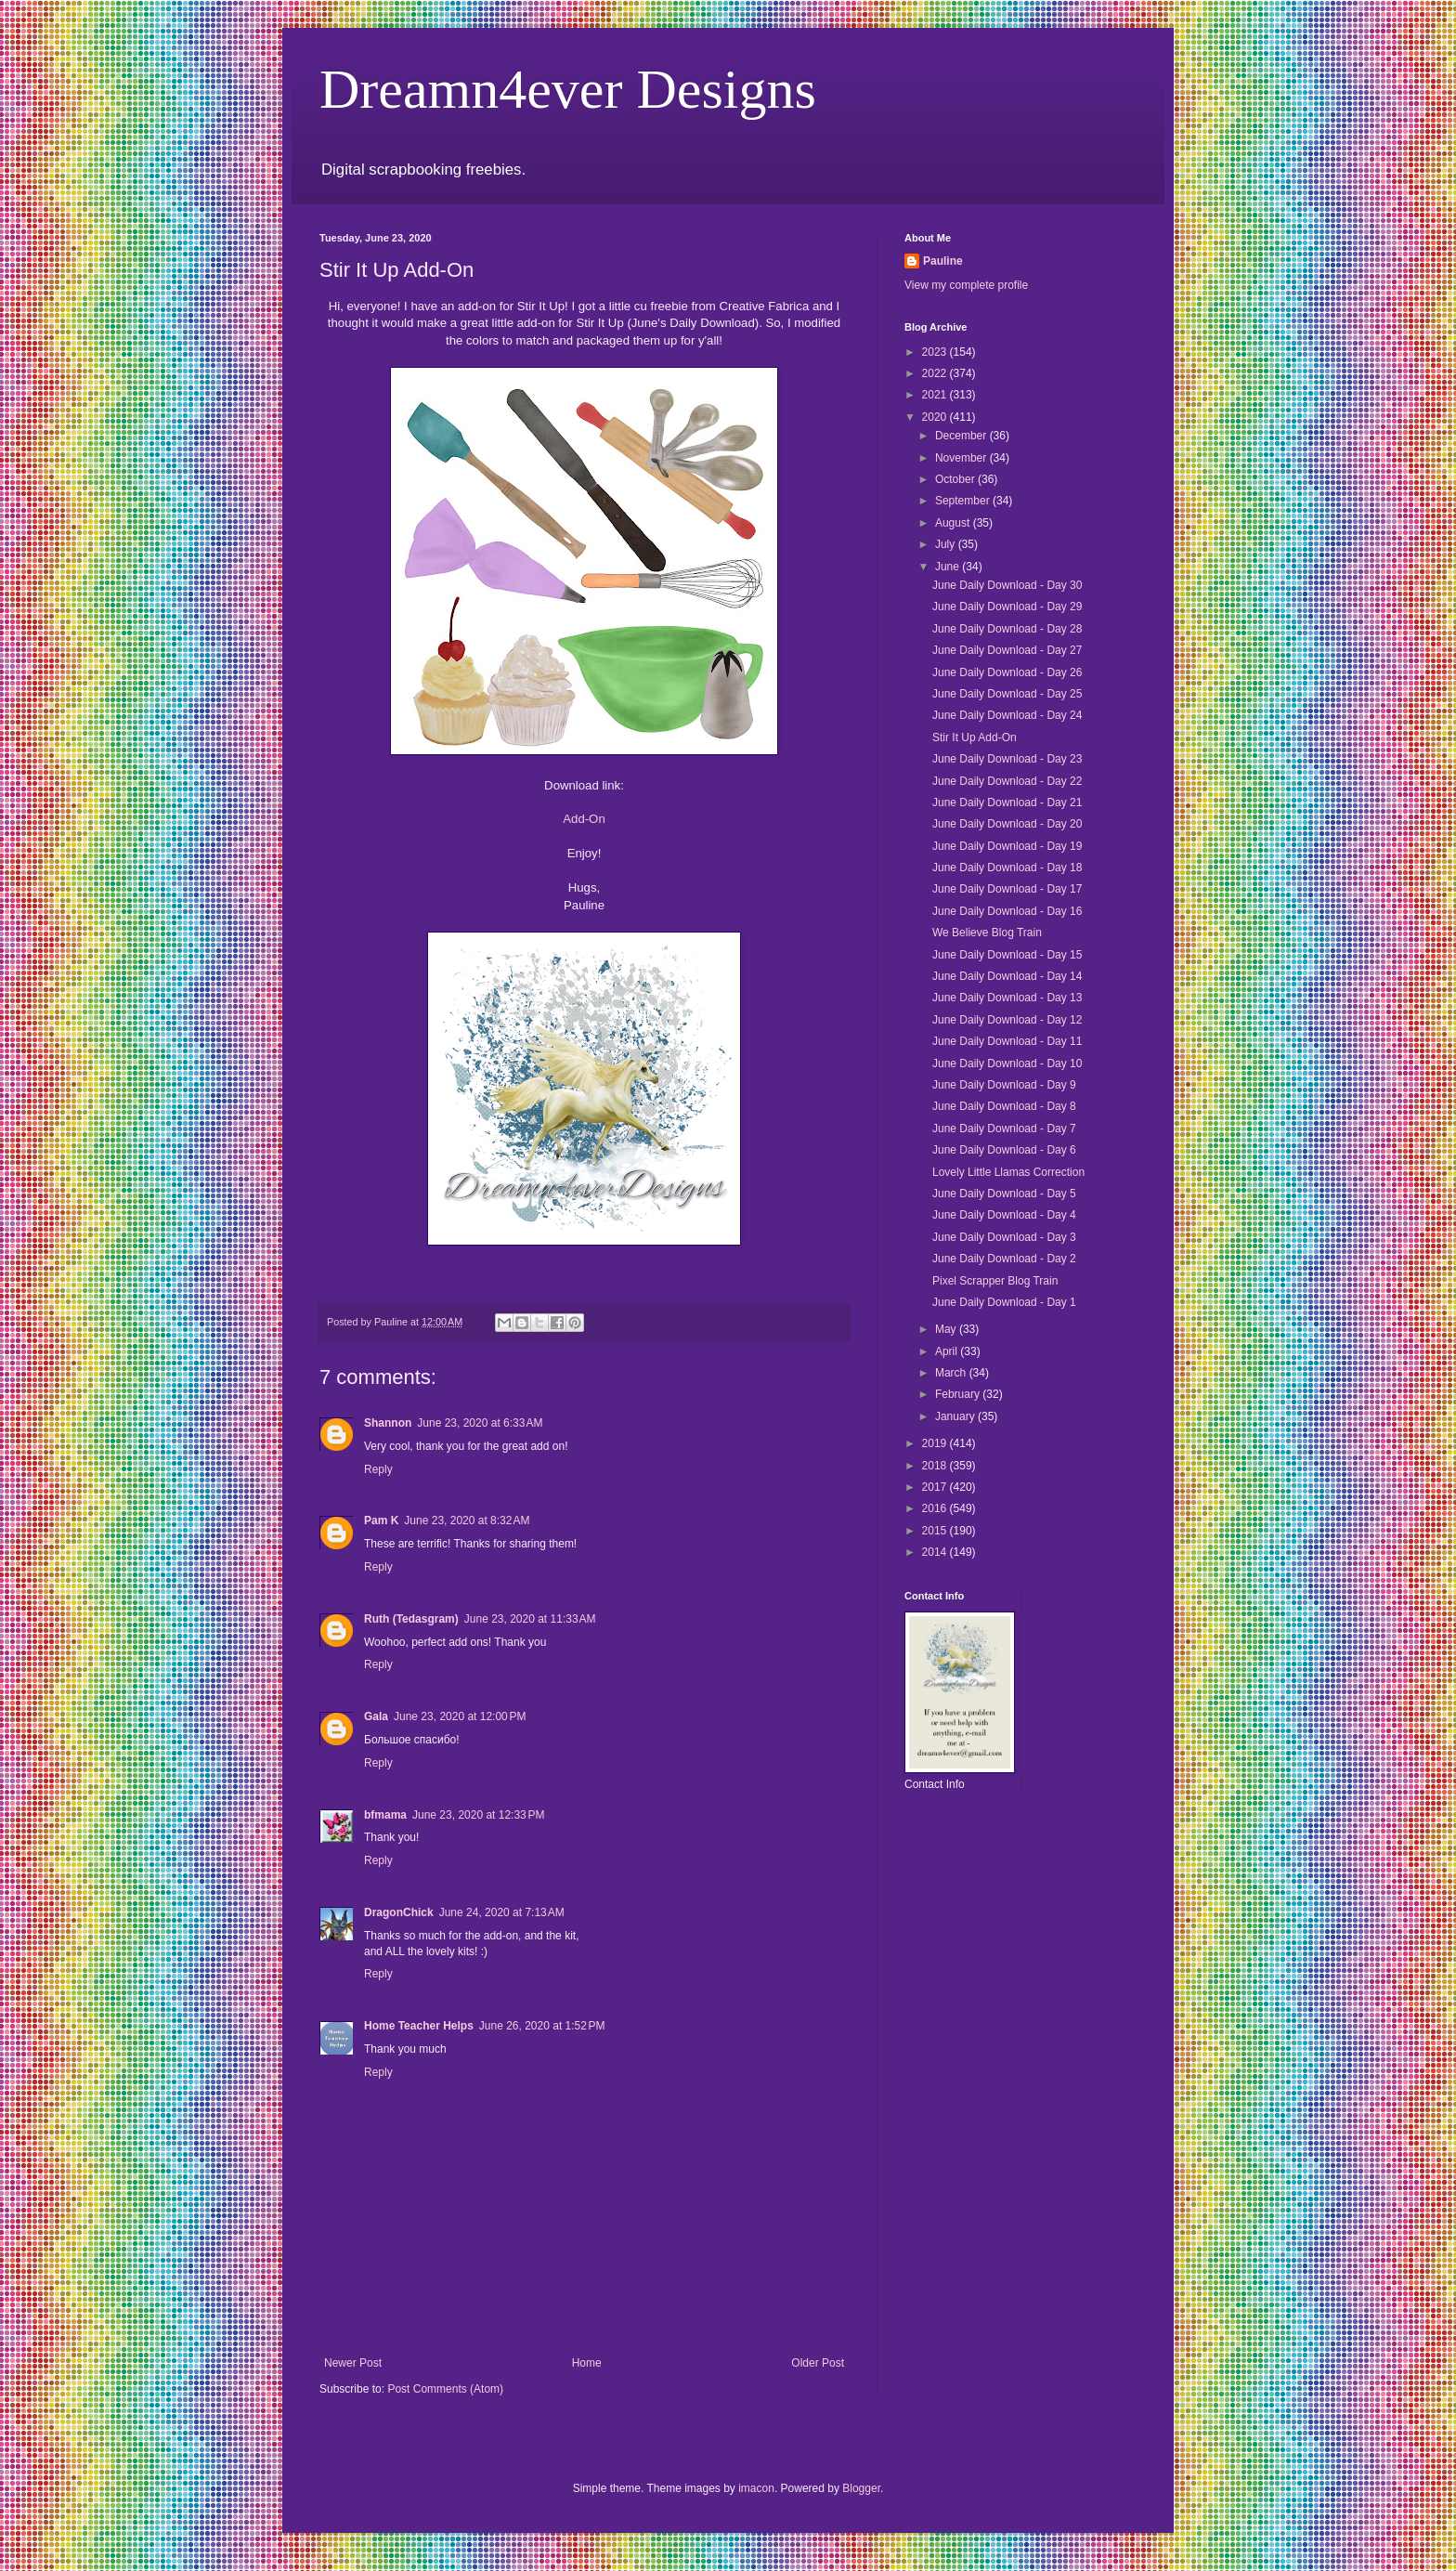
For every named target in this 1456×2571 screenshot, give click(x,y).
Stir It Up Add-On (974, 737)
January (956, 1416)
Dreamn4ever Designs (567, 89)
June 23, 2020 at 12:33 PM (478, 1814)
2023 (936, 352)
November (962, 457)
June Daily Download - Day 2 (1004, 1258)
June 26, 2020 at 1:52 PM (542, 2025)
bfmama (385, 1814)
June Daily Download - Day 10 (1007, 1063)
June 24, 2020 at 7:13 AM (502, 1912)
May (947, 1329)
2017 (936, 1487)
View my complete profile (966, 285)
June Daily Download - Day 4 (1004, 1214)
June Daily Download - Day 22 (1007, 781)
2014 (936, 1552)
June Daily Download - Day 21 (1007, 802)
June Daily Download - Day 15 (1007, 954)
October (956, 479)
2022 (936, 373)
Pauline (943, 261)
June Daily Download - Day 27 (1007, 650)
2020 (936, 417)
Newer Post (353, 2362)
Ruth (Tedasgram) (411, 1618)
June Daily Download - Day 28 (1007, 628)
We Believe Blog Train (987, 932)
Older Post (817, 2362)
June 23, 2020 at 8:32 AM (466, 1520)
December (962, 435)
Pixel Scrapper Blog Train (995, 1280)
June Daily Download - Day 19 (1007, 846)
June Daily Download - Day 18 (1007, 867)
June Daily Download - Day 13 (1007, 997)
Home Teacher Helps (419, 2025)
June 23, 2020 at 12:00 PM (460, 1716)
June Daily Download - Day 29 (1007, 606)
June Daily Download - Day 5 (1004, 1193)
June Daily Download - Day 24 (1007, 715)
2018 (936, 1465)
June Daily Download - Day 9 (1004, 1084)
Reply (378, 1469)
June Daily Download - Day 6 (1004, 1149)
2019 (936, 1443)
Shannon (387, 1422)
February (958, 1394)
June (948, 566)
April (947, 1351)
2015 (936, 1530)
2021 (936, 394)
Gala (376, 1716)
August (954, 522)
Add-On (583, 819)
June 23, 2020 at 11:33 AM (530, 1618)
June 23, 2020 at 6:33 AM (479, 1422)
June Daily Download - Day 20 (1007, 823)
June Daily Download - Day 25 (1007, 693)
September (964, 500)
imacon (756, 2488)
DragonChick (399, 1912)
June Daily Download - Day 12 (1007, 1019)
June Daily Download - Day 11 (1007, 1041)
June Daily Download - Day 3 (1004, 1237)
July (946, 544)
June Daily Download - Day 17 (1007, 888)
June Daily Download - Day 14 (1007, 976)
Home (587, 2362)
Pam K (381, 1520)
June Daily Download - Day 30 (1007, 585)
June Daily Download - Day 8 (1004, 1106)
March (952, 1372)
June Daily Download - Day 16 (1007, 911)
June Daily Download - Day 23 (1007, 758)
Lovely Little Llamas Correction (1008, 1172)
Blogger (861, 2488)
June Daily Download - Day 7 (1004, 1128)
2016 (936, 1508)
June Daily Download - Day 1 (1004, 1302)
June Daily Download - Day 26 (1007, 672)
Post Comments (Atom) (445, 2388)
